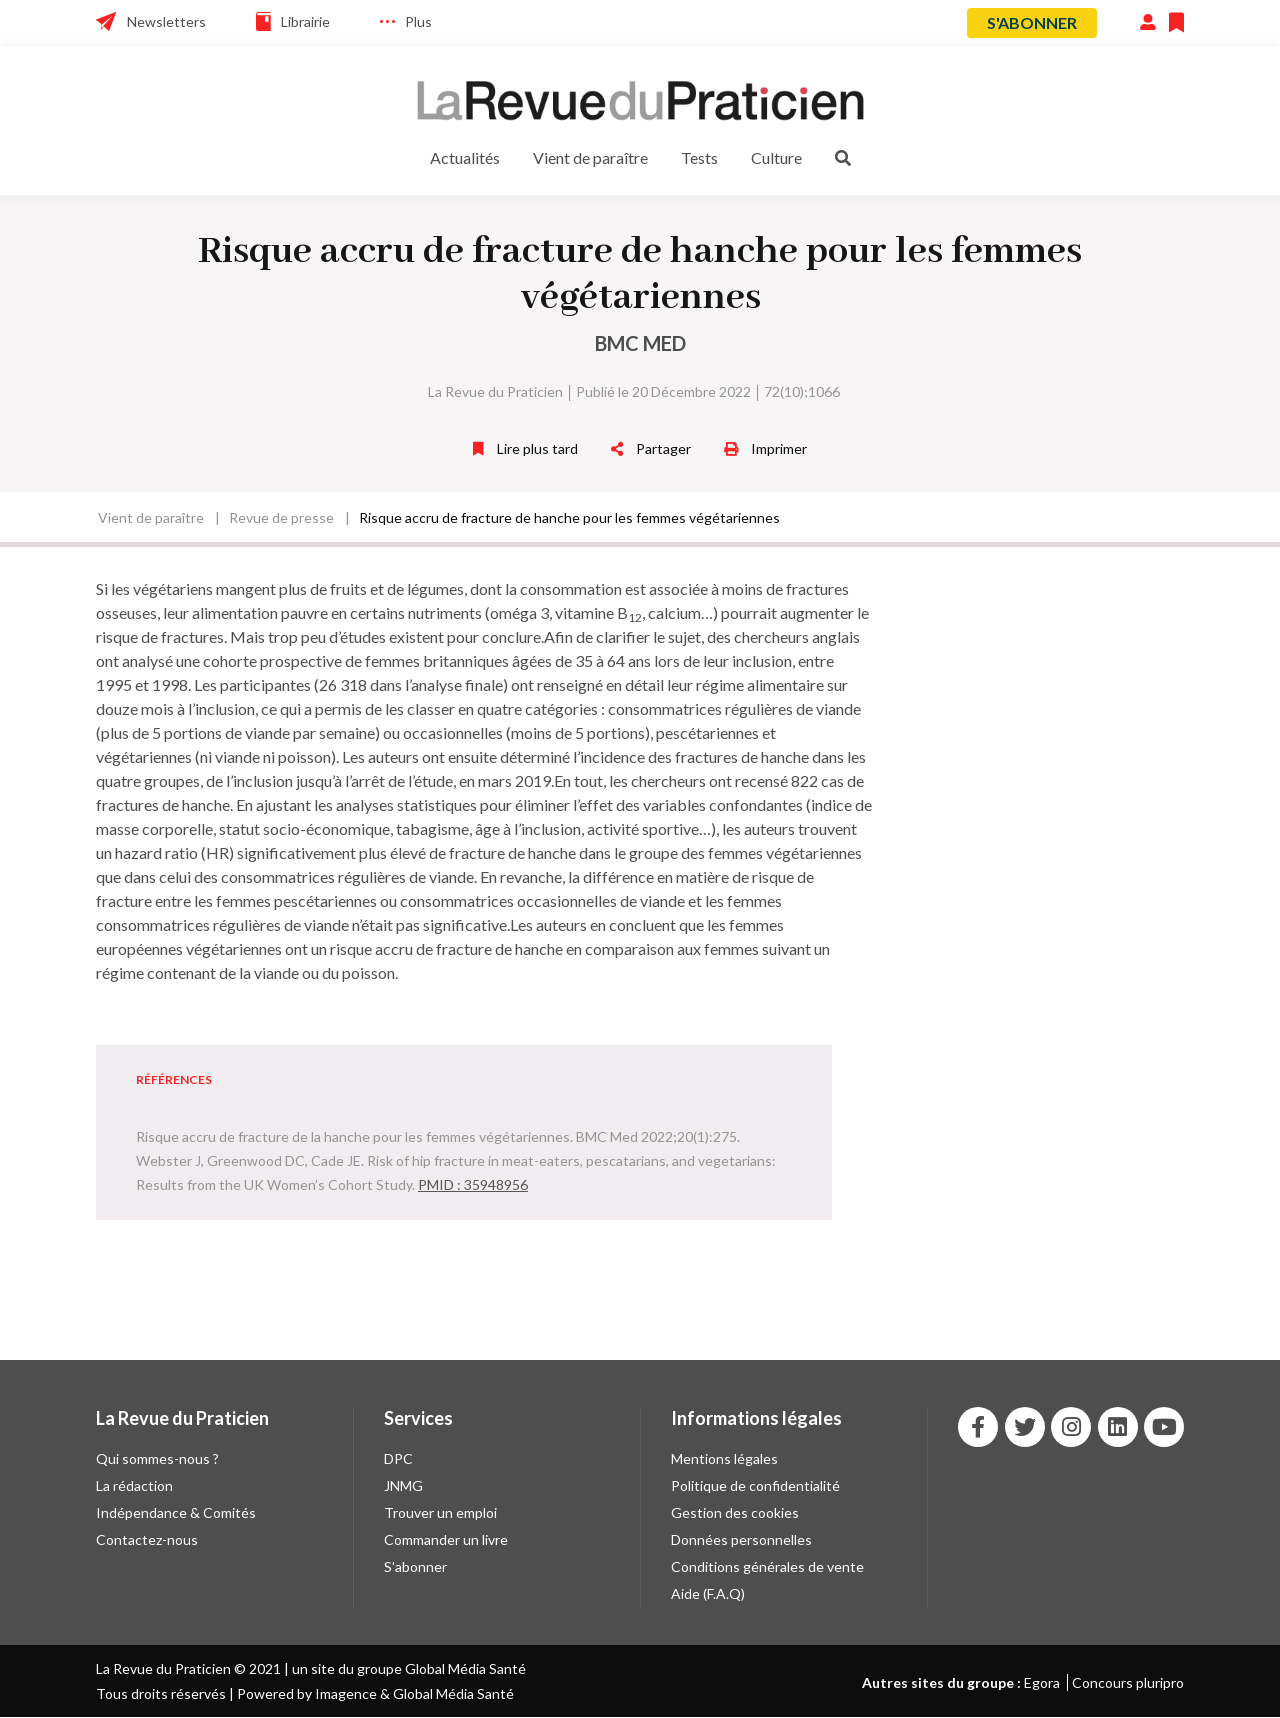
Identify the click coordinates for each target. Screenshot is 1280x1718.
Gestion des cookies (735, 1512)
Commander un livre (446, 1539)
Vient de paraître (590, 157)
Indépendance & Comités (176, 1512)
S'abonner (1032, 22)
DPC (398, 1458)
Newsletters (166, 21)
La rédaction (134, 1485)
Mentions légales (724, 1458)
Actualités (465, 157)
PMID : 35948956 (473, 1184)
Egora (1042, 1682)
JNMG (403, 1485)
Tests (699, 157)
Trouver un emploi (440, 1512)
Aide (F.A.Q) (708, 1593)
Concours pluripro (1128, 1682)
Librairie (305, 21)
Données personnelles (741, 1539)
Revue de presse (281, 517)
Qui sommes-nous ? (157, 1458)
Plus (418, 21)
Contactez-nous (147, 1539)
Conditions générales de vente (767, 1566)
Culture (776, 157)
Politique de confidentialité (755, 1485)
